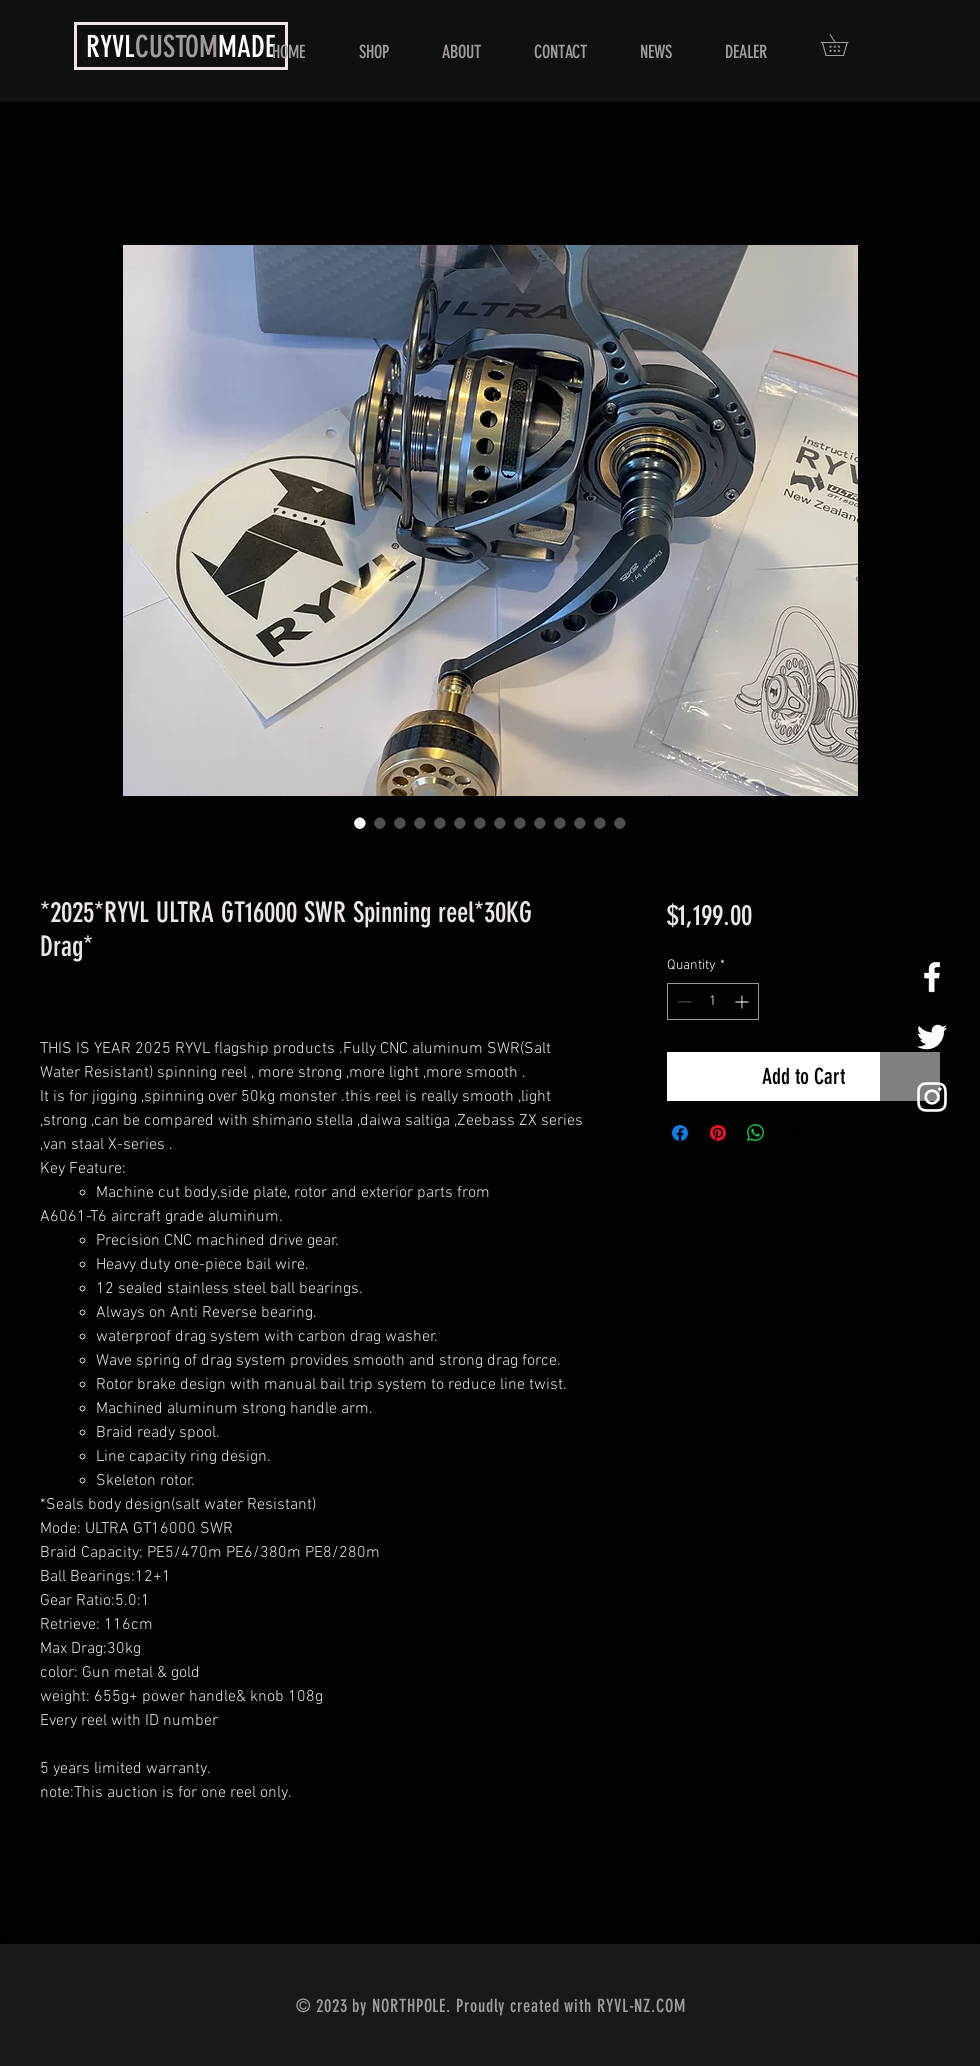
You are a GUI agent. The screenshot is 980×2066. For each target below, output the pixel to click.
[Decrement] (682, 1001)
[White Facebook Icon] (932, 977)
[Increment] (743, 1001)
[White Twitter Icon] (932, 1037)
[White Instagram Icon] (932, 1097)
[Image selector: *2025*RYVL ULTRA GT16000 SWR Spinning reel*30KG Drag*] (360, 823)
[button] (845, 45)
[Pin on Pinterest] (718, 1133)
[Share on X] (794, 1133)
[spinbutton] (713, 1001)
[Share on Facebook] (680, 1133)
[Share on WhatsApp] (756, 1133)
